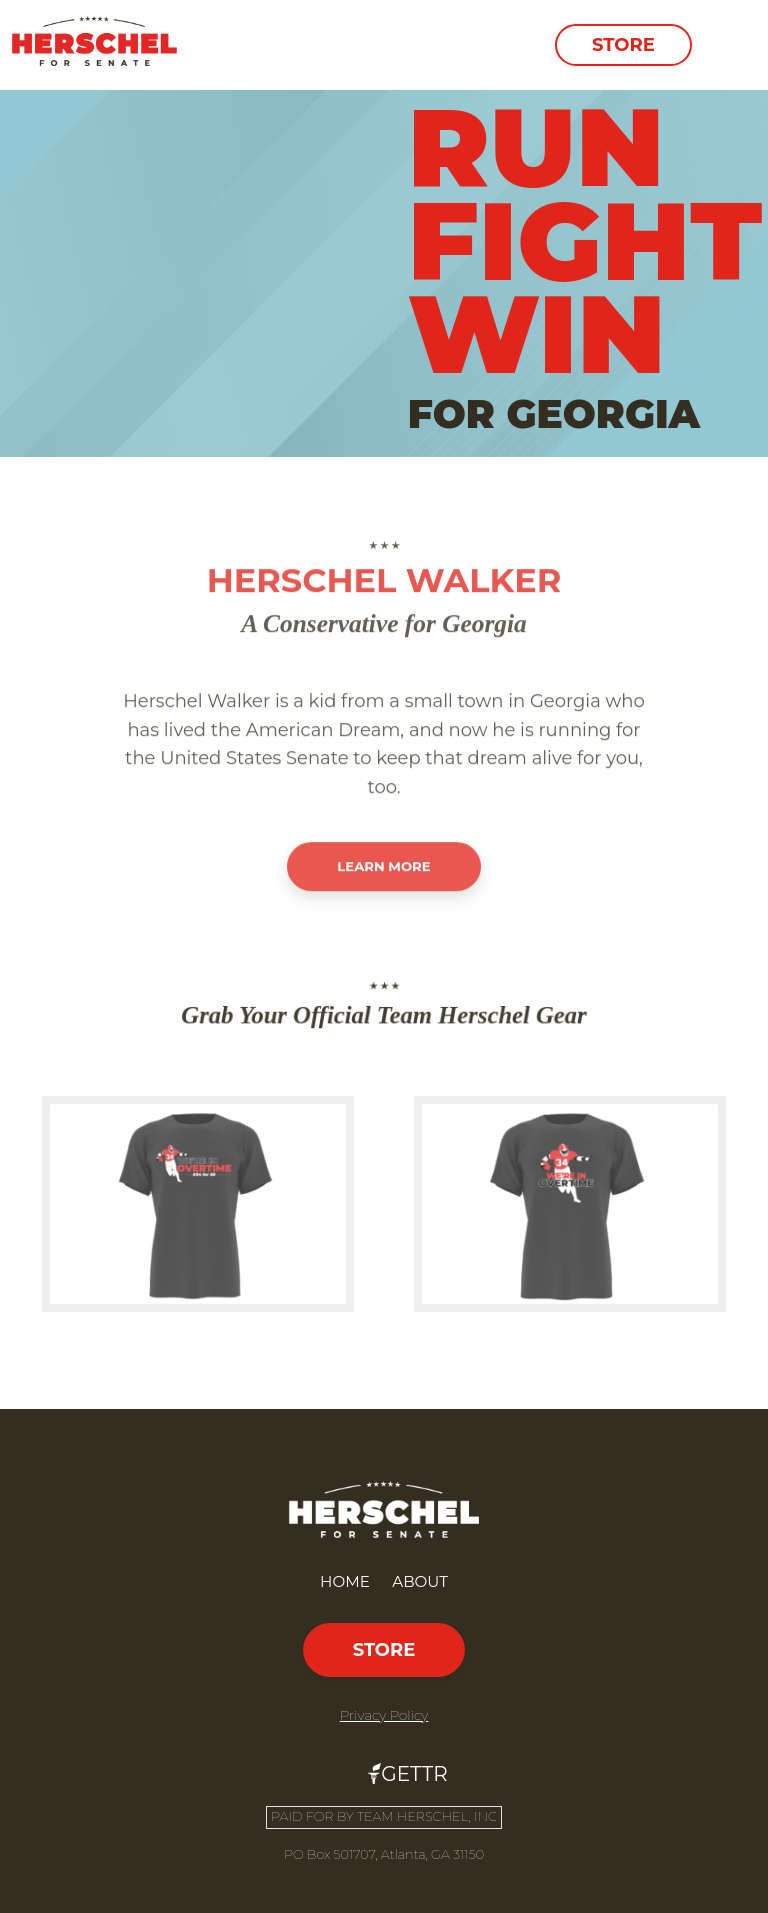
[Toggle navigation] (728, 45)
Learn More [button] (383, 926)
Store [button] (623, 45)
